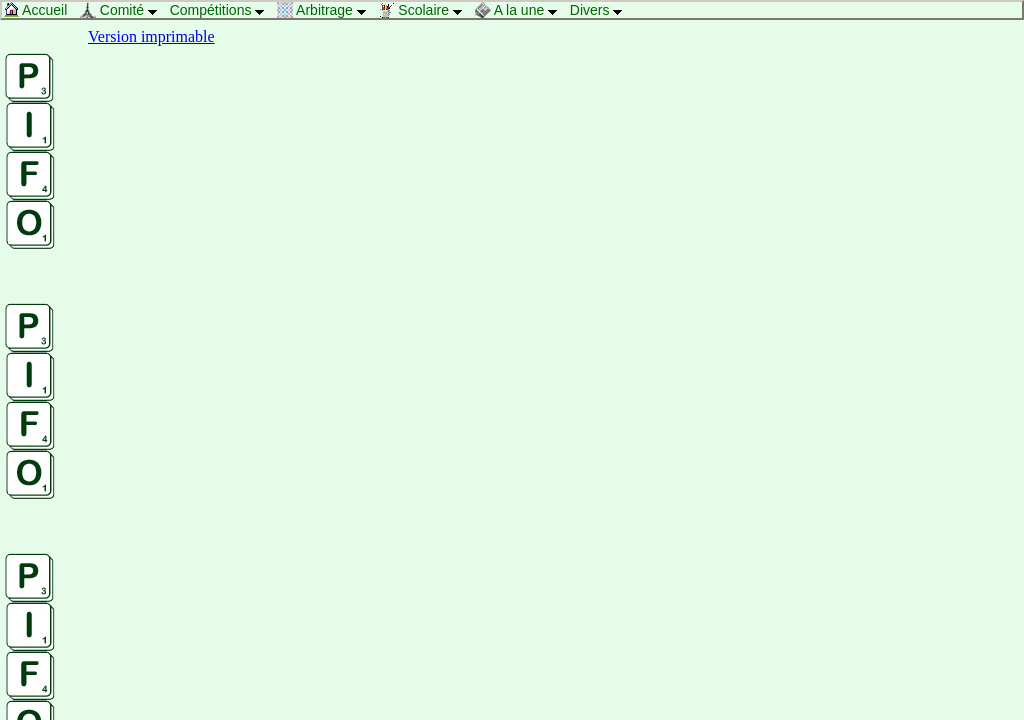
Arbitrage (327, 10)
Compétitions (222, 10)
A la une (521, 10)
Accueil (40, 10)
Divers (601, 10)
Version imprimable (151, 36)
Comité (124, 10)
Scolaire (425, 10)
